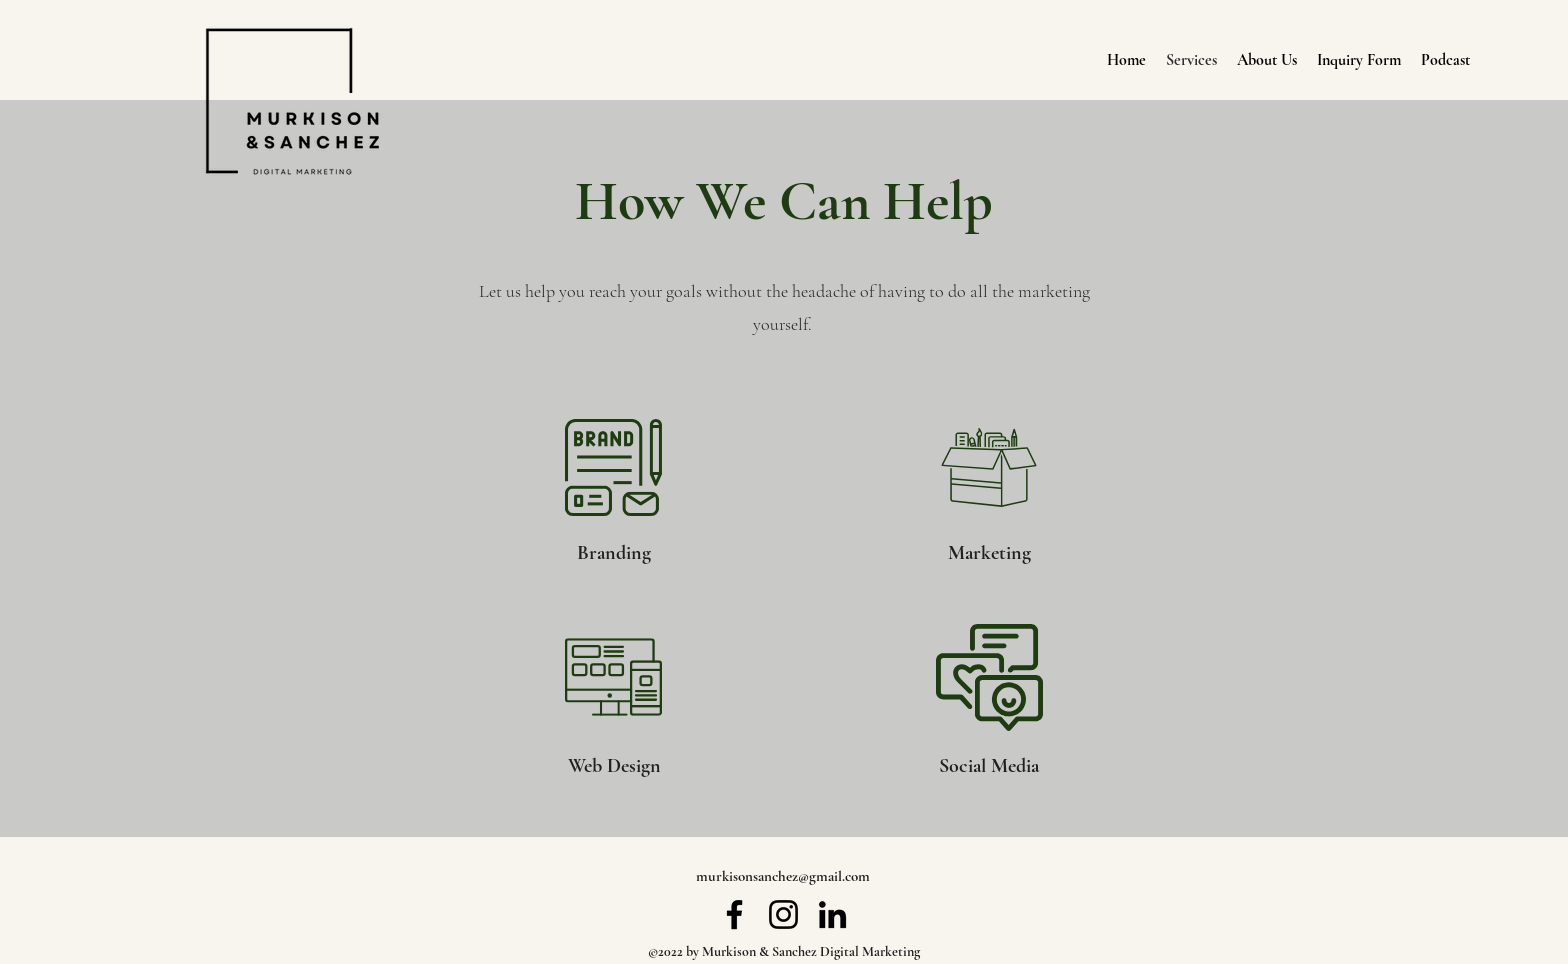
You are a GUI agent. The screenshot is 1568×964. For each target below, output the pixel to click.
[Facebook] (734, 914)
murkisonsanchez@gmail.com (783, 876)
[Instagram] (783, 914)
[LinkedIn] (832, 914)
